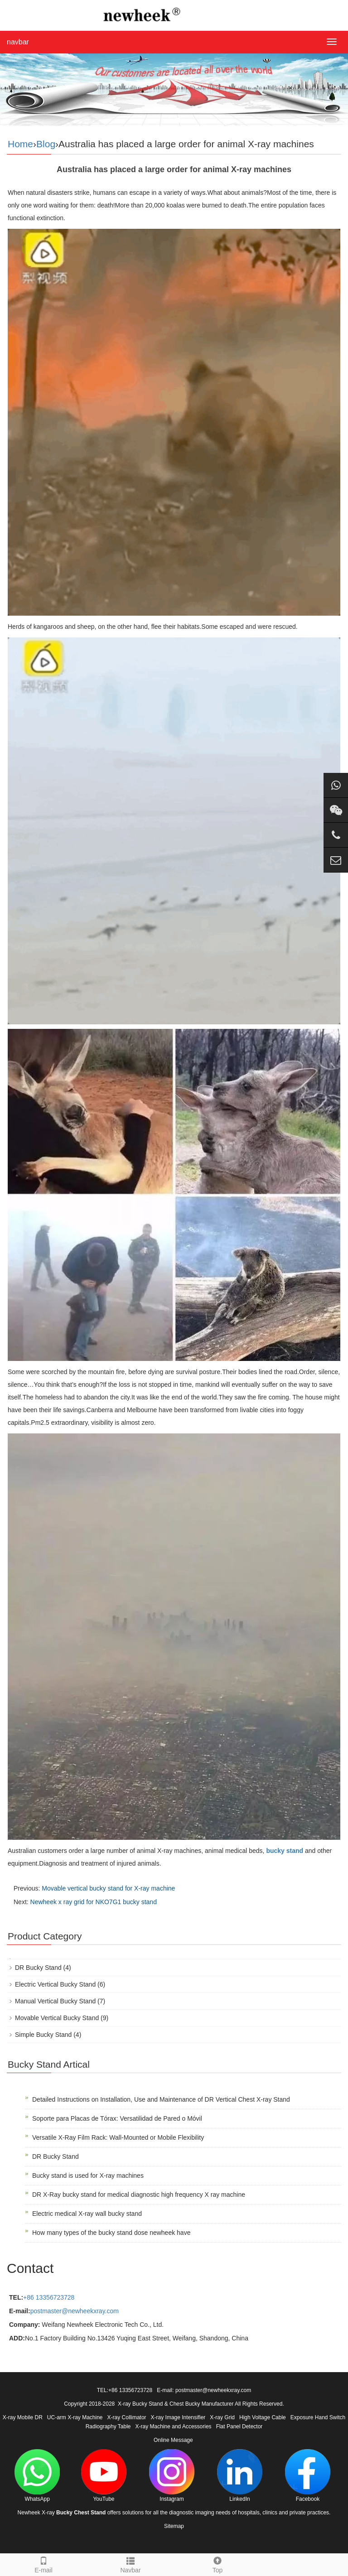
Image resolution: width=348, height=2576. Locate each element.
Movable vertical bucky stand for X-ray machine (108, 1888)
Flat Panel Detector (239, 2426)
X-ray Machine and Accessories (173, 2426)
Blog (45, 144)
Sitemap (174, 2526)
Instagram (171, 2475)
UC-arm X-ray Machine (75, 2417)
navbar (18, 42)
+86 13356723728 (48, 2297)
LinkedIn (239, 2475)
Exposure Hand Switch (317, 2417)
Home (20, 144)
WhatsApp (37, 2475)
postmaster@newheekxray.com (74, 2311)
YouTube (103, 2475)
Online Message (173, 2440)
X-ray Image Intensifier (178, 2417)
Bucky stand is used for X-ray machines (88, 2175)
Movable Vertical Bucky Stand (57, 2017)
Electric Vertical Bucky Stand (55, 1984)
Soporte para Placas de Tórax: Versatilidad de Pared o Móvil (117, 2118)
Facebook (307, 2475)
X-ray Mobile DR (23, 2417)
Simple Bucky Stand (43, 2034)
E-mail (43, 2564)
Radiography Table (108, 2426)
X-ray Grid (222, 2417)
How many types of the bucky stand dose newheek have (111, 2232)
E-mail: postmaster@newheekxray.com (204, 2390)
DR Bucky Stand (38, 1967)
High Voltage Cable (262, 2417)
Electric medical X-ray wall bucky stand (87, 2213)
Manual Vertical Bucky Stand (55, 2001)
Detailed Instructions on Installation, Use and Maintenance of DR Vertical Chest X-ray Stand (161, 2099)
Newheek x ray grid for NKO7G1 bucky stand (93, 1901)
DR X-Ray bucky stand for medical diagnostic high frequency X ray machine (138, 2194)
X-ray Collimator (126, 2417)
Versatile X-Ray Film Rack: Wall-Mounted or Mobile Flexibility (118, 2137)
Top (217, 2564)
